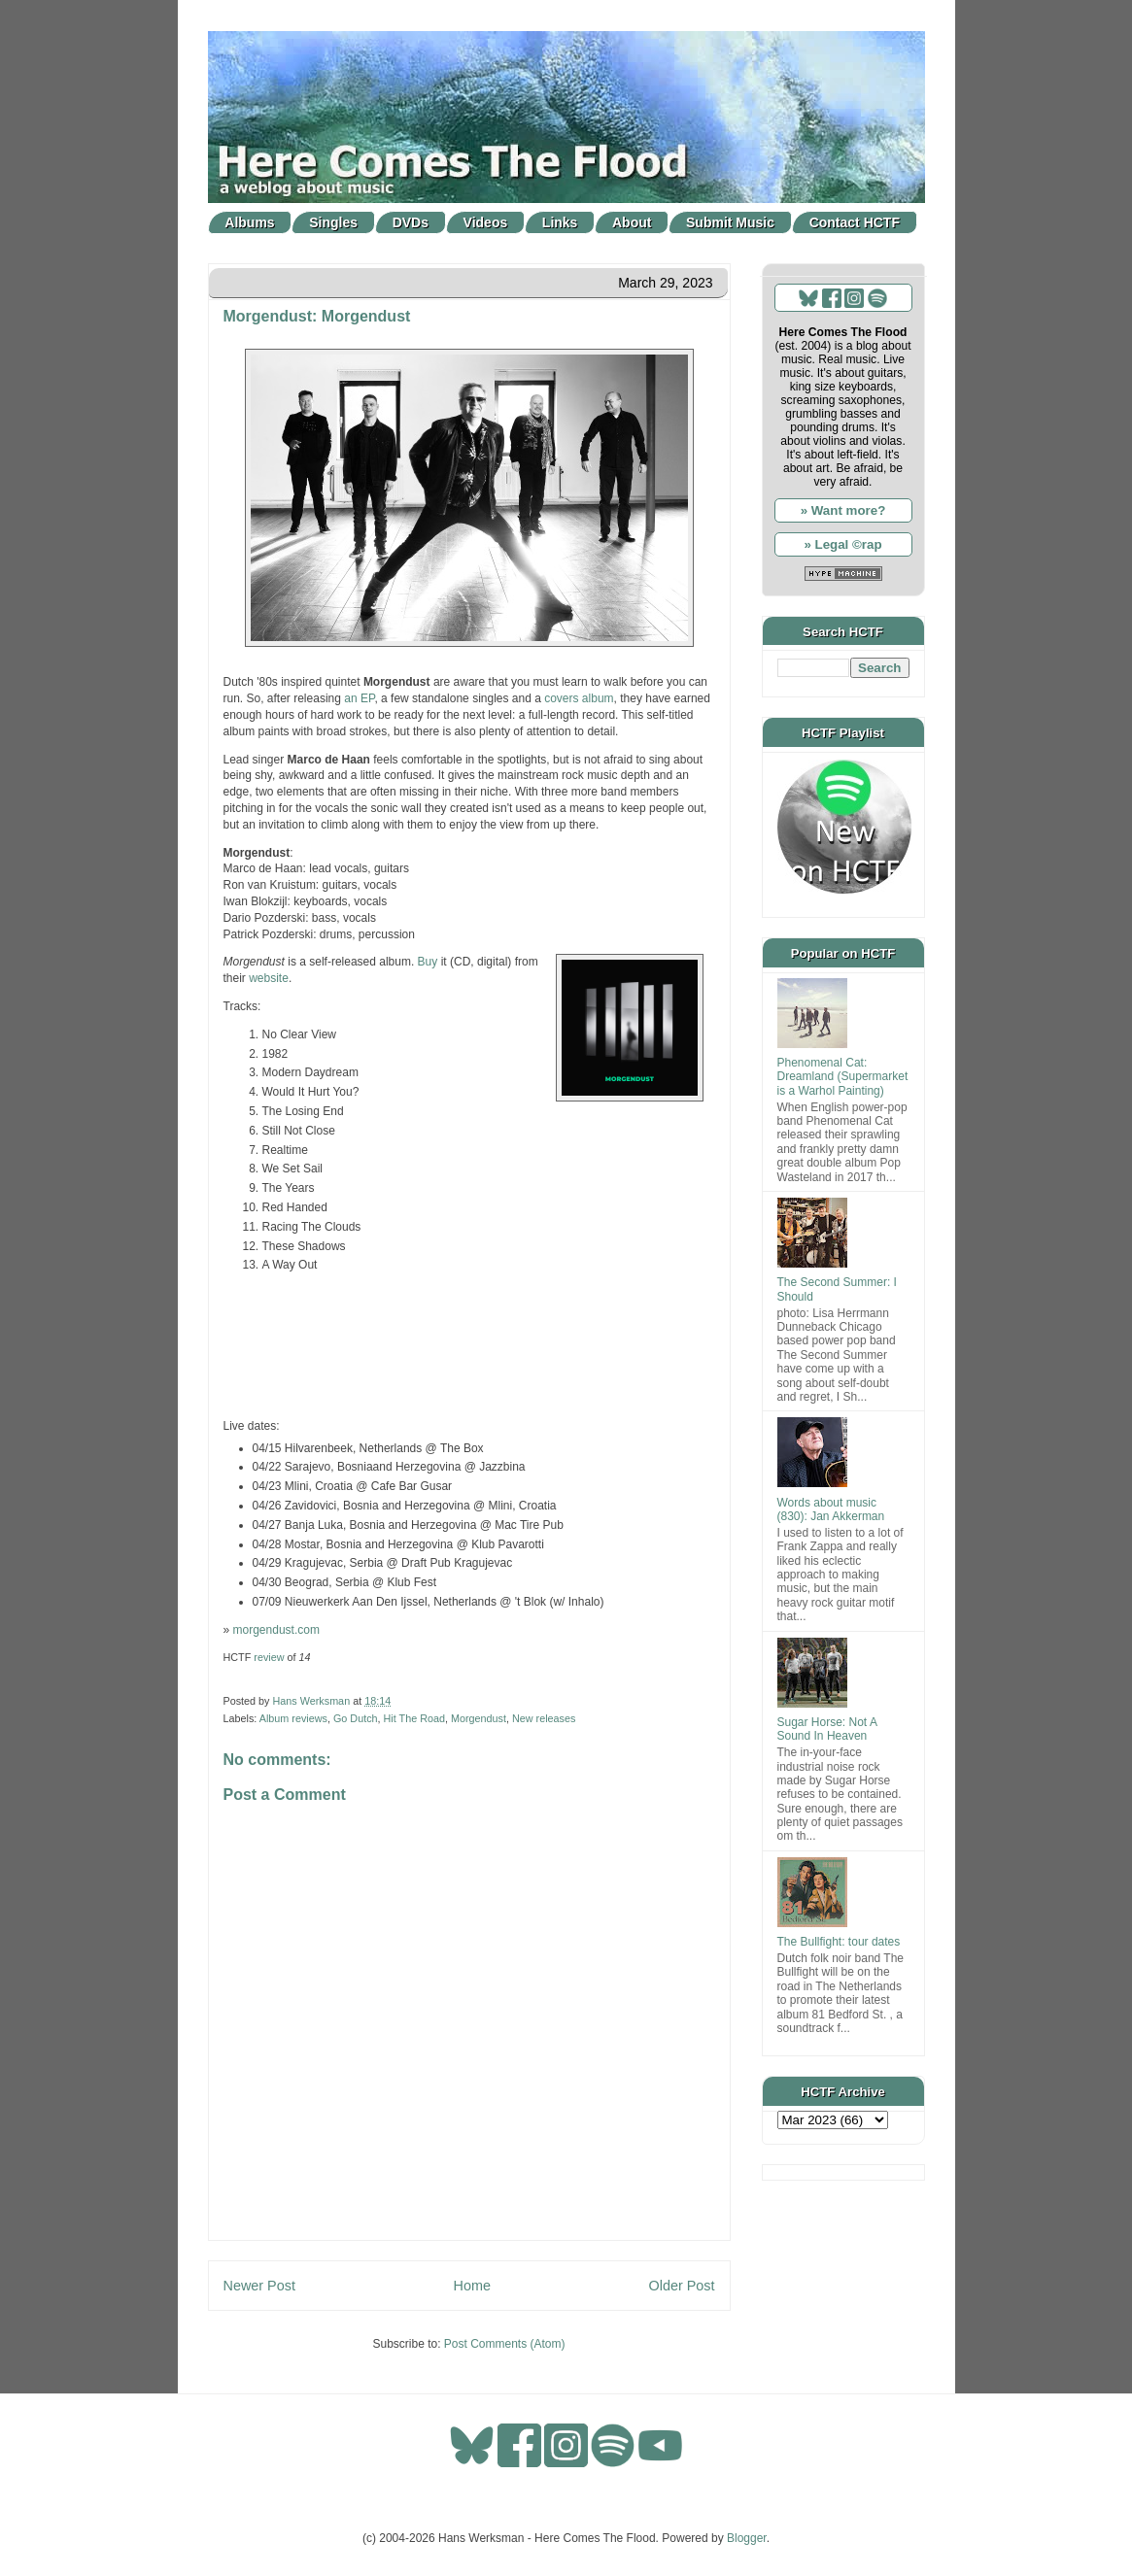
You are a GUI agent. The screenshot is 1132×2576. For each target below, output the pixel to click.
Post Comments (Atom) (505, 2344)
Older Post (682, 2285)
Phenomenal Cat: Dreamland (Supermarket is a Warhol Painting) (843, 1077)
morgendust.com (276, 1630)
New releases (543, 1718)
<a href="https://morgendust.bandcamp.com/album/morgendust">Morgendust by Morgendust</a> (469, 1343)
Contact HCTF (854, 222)
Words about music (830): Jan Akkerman (831, 1509)
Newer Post (259, 2285)
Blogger (747, 2538)
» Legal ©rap (842, 544)
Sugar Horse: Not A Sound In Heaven (827, 1729)
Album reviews (293, 1718)
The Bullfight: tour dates (839, 1942)
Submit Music (730, 222)
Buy (428, 961)
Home (472, 2285)
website (269, 978)
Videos (485, 222)
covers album (578, 698)
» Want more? (843, 510)
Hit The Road (414, 1718)
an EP (359, 698)
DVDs (411, 222)
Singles (333, 222)
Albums (249, 222)
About (631, 222)
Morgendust (478, 1718)
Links (560, 222)
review (269, 1657)
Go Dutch (355, 1718)
